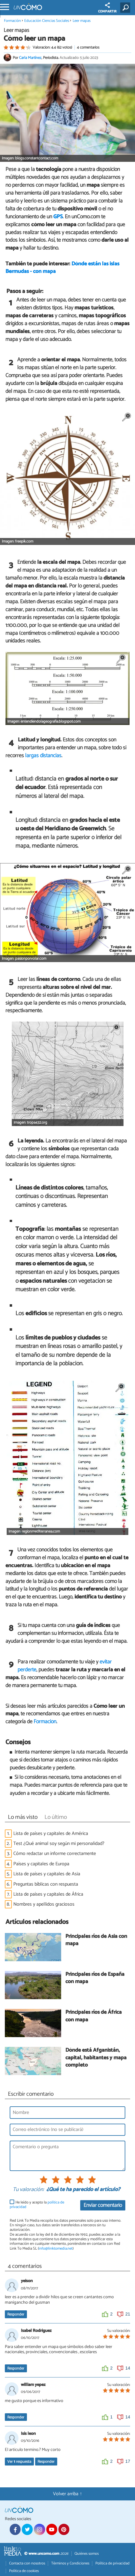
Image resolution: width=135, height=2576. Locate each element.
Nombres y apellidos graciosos (43, 1904)
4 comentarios (88, 47)
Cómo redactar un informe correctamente (54, 1853)
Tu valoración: (28, 2189)
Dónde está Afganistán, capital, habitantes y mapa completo (96, 2058)
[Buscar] (126, 7)
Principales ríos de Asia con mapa (96, 1940)
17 (127, 2461)
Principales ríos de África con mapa (93, 2016)
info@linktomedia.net (56, 2248)
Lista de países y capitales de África (48, 1894)
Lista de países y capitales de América (50, 1833)
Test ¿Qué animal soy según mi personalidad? (58, 1843)
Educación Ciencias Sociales (47, 21)
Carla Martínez (30, 58)
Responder (15, 2314)
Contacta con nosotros (27, 2563)
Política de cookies (24, 2571)
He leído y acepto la (37, 2205)
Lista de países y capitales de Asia (46, 1874)
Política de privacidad (112, 2563)
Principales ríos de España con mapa (94, 1978)
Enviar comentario (103, 2205)
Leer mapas (82, 21)
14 (127, 2368)
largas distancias (43, 755)
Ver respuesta (19, 2462)
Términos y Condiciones (70, 2563)
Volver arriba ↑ (67, 2494)
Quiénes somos (86, 2553)
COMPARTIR (107, 8)
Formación (12, 21)
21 (127, 2314)
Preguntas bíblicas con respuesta (45, 1884)
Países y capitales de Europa (41, 1864)
